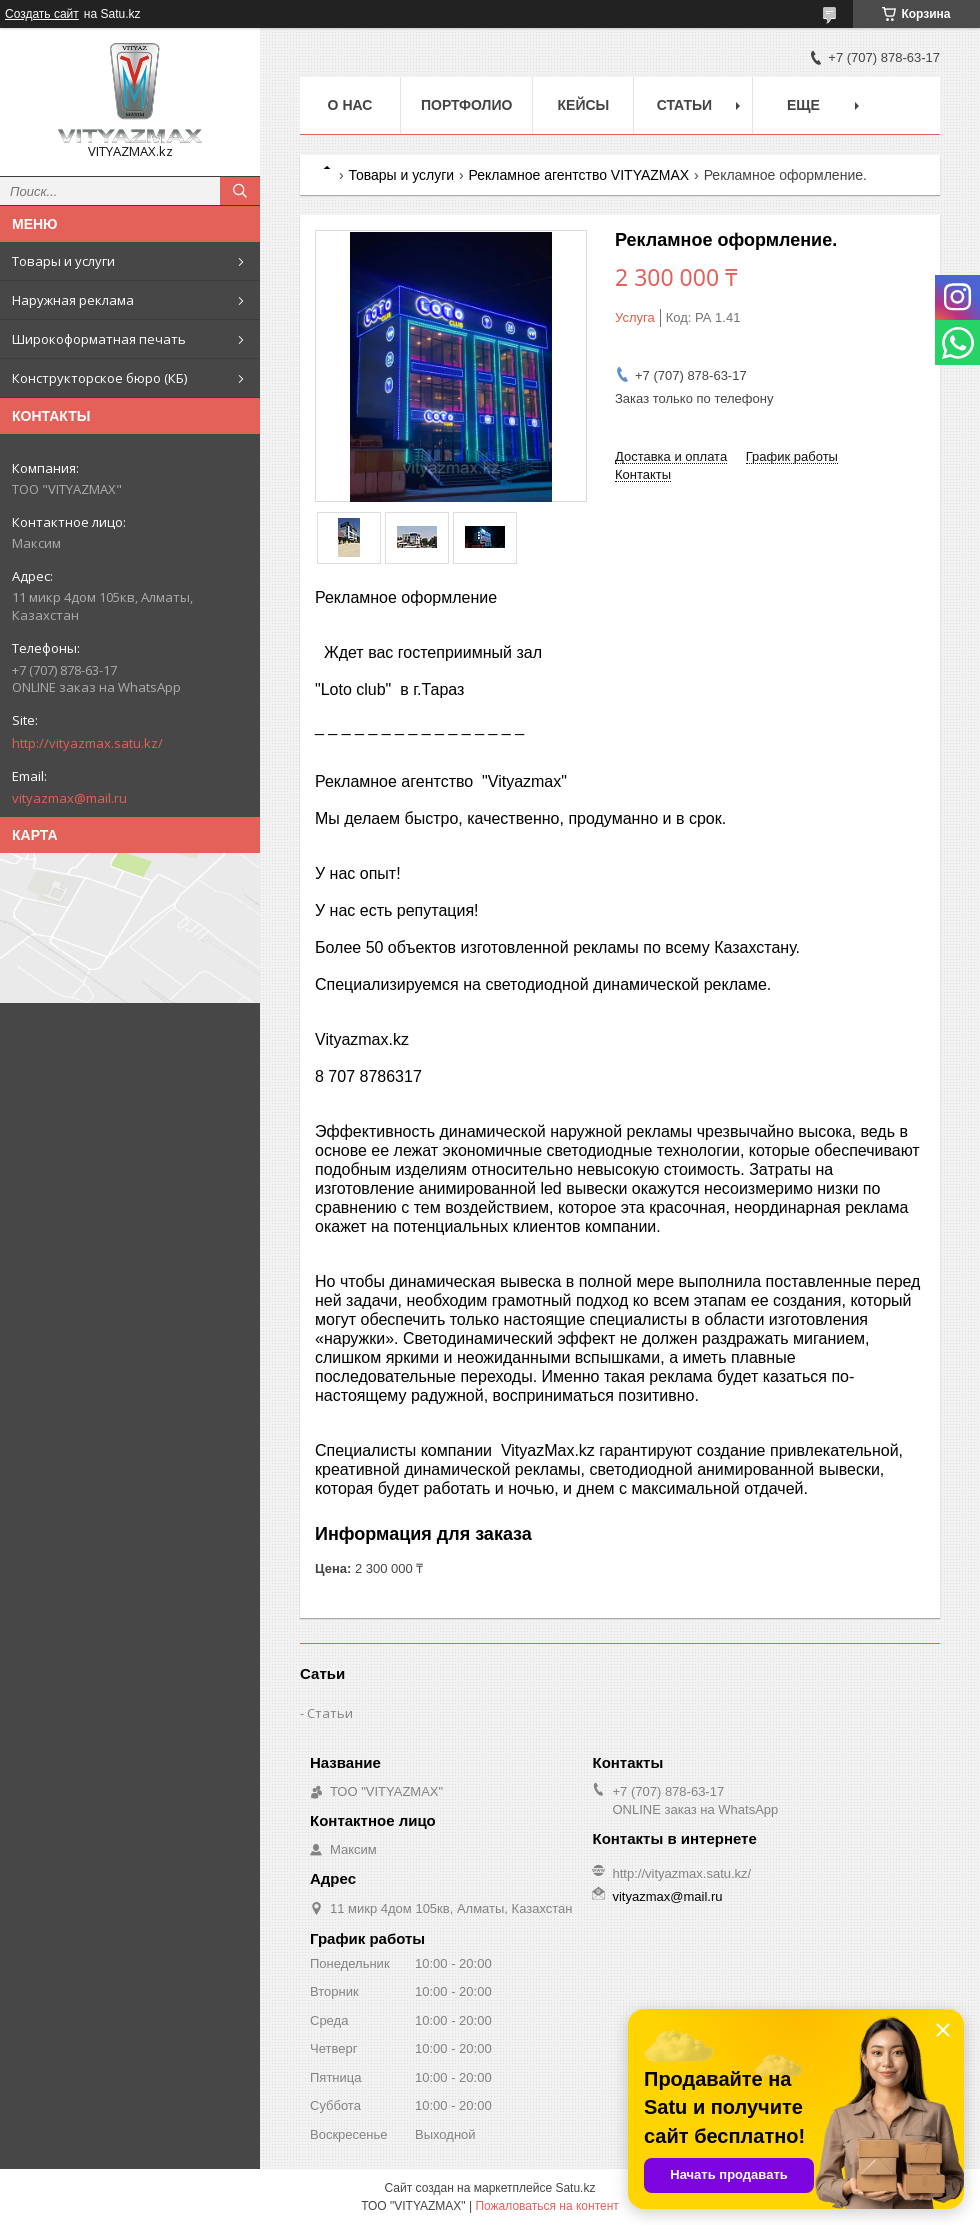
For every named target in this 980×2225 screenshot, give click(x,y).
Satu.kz (575, 2188)
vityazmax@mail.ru (69, 798)
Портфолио (466, 105)
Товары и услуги (63, 261)
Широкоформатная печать (99, 339)
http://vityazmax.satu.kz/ (87, 743)
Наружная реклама (73, 300)
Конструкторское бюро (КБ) (99, 378)
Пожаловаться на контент (546, 2206)
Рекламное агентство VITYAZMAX (579, 175)
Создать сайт (42, 14)
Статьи (685, 105)
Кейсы (584, 105)
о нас (350, 105)
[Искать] (240, 191)
